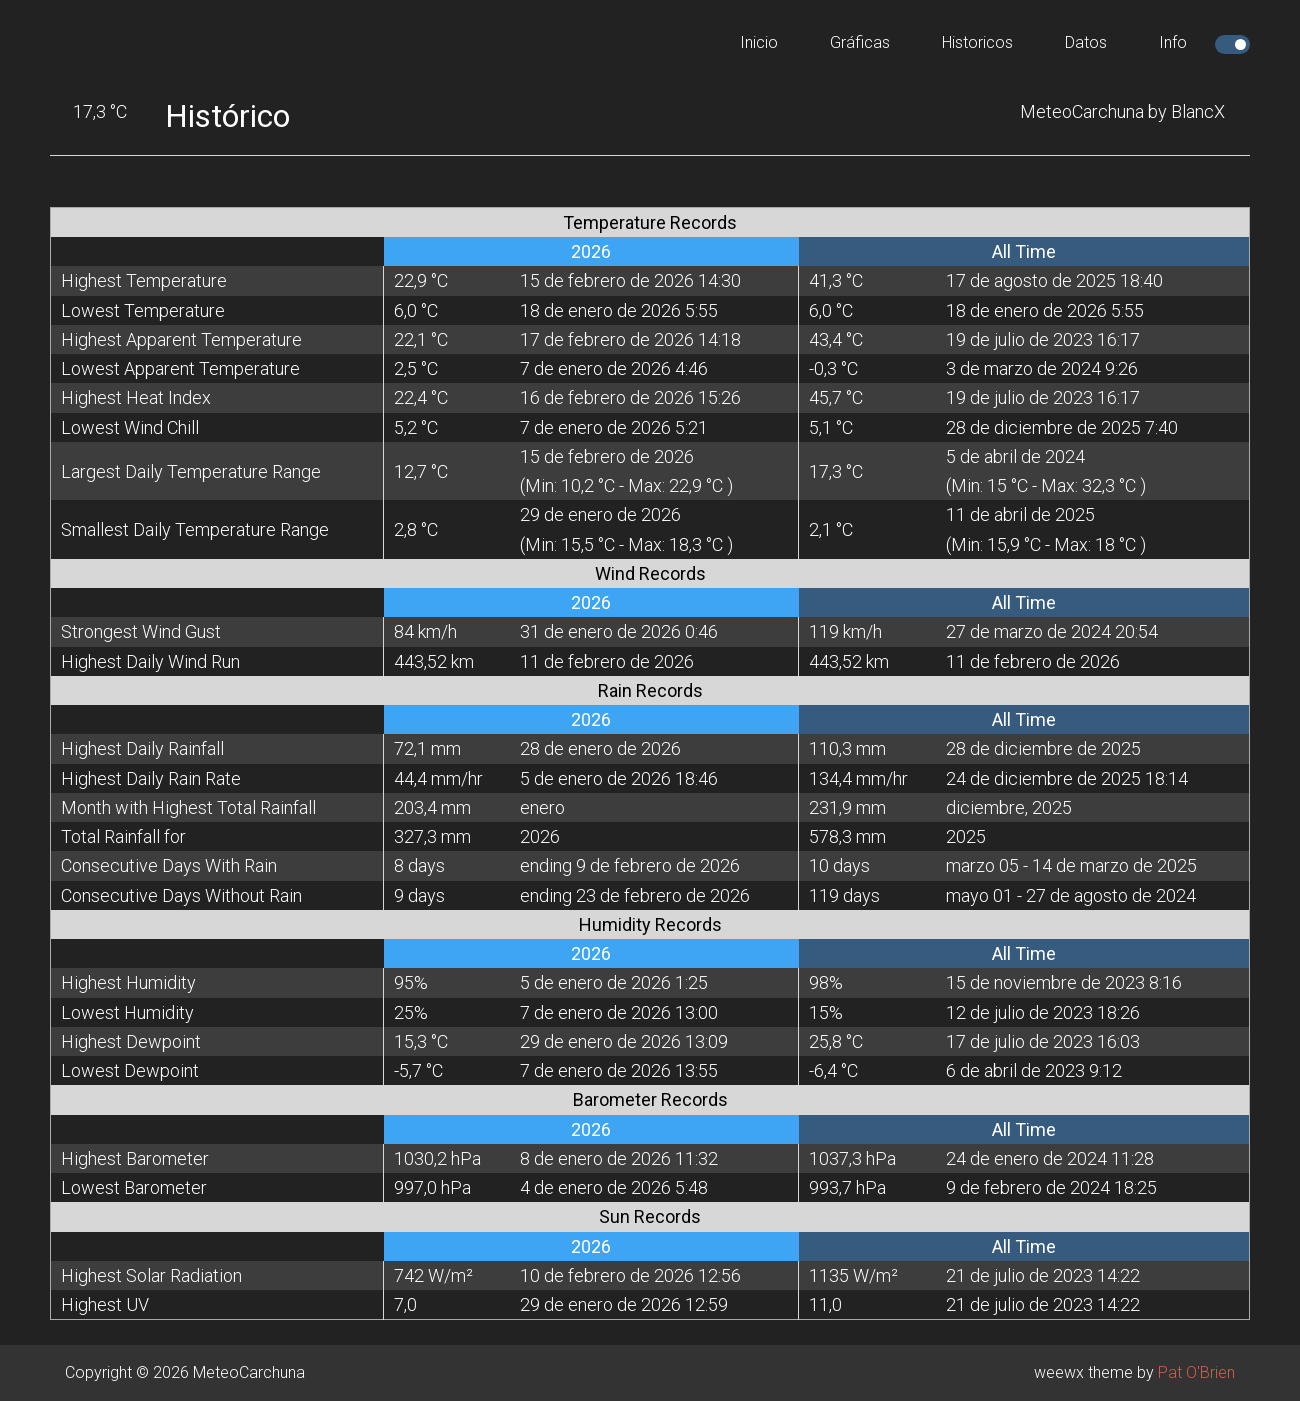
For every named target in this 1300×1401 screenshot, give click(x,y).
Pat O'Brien (1196, 1372)
